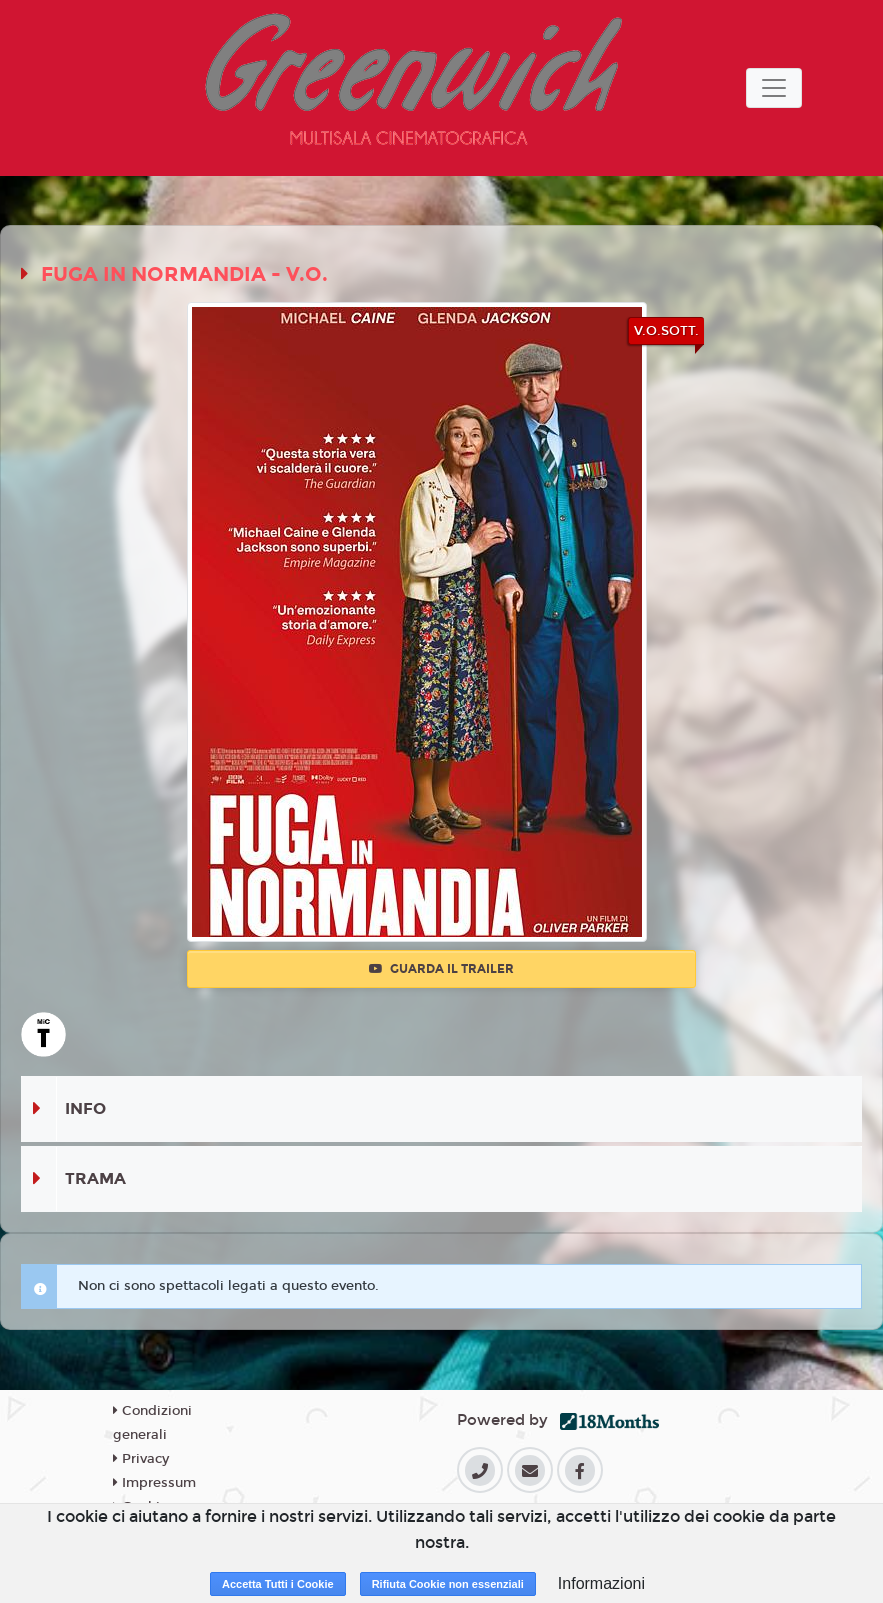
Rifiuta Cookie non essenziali (448, 1584)
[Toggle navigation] (774, 88)
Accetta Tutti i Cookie (278, 1584)
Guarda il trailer (441, 969)
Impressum (154, 1483)
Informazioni (601, 1583)
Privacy (141, 1459)
